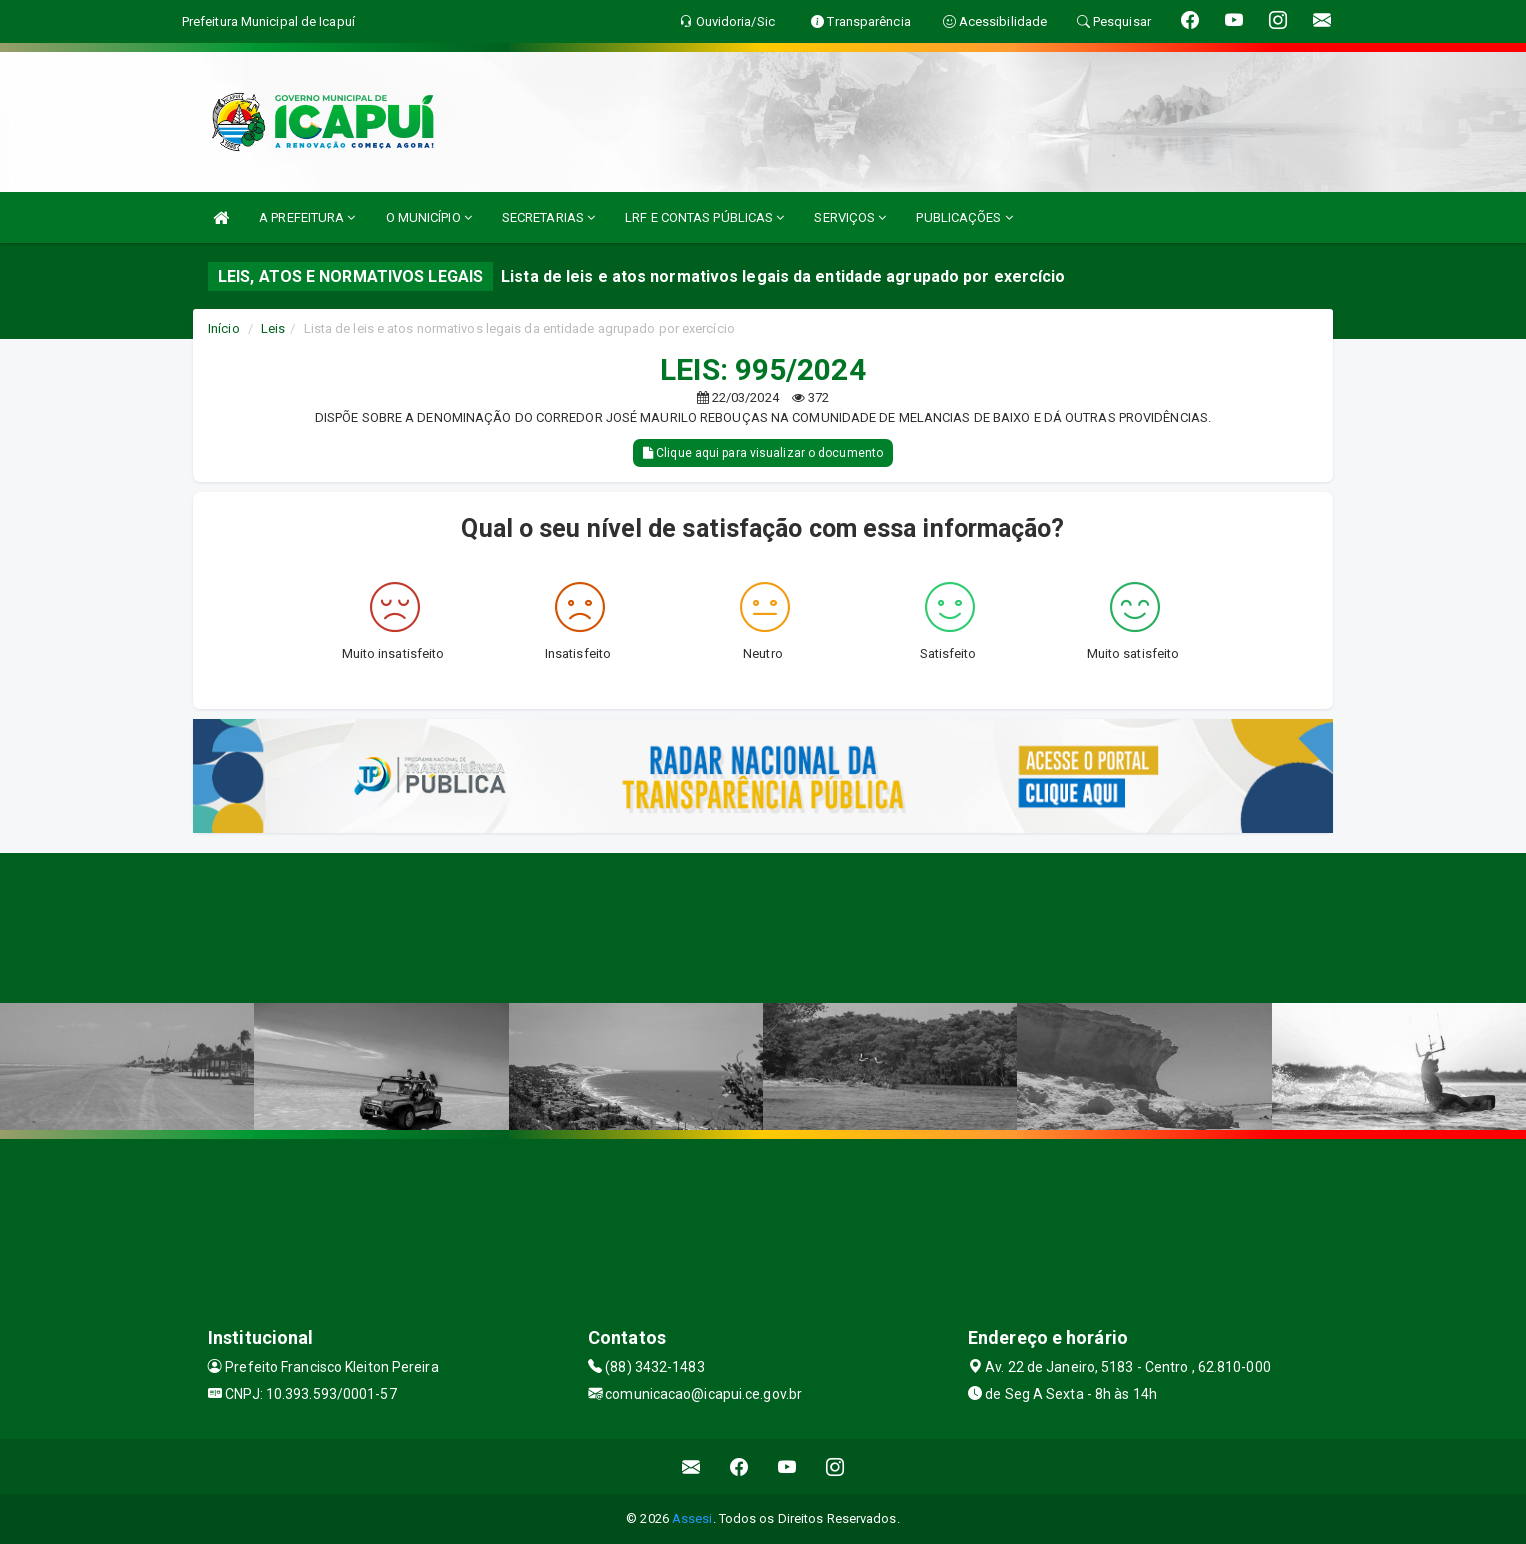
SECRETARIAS (548, 217)
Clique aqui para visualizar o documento (763, 453)
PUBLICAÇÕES (964, 217)
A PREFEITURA (307, 217)
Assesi (692, 1518)
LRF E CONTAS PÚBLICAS (704, 217)
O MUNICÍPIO (429, 217)
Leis (273, 328)
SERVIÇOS (850, 217)
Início (224, 328)
